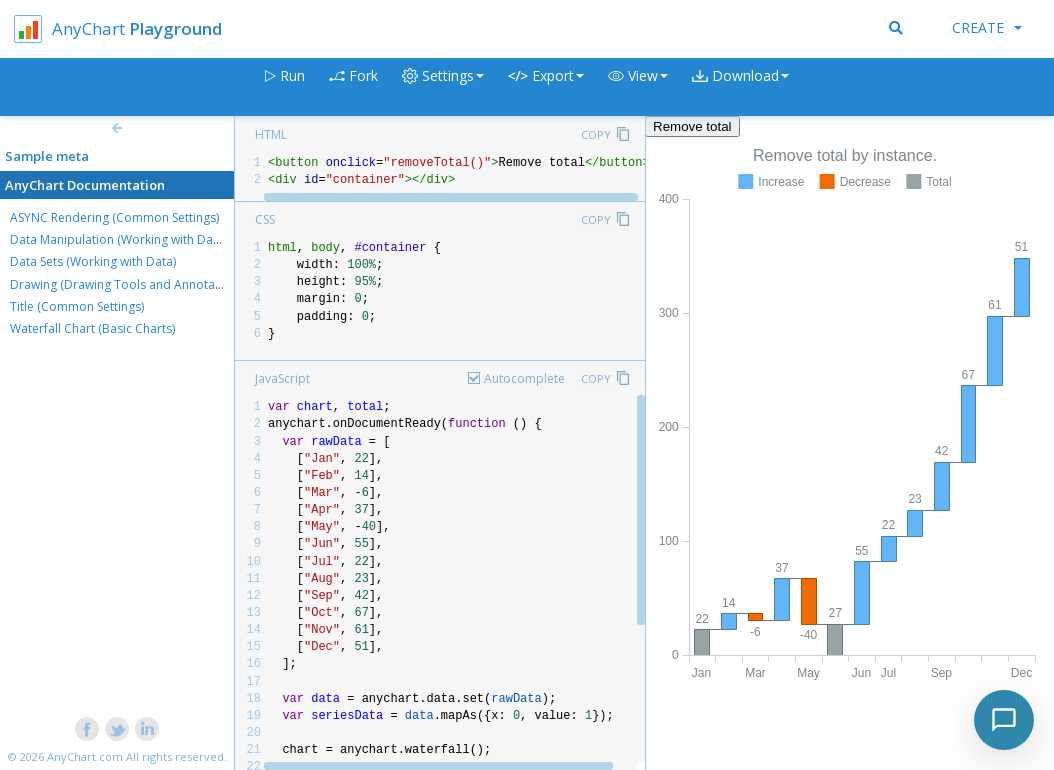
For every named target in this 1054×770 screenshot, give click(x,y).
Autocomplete (524, 378)
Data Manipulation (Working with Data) (118, 239)
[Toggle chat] (1004, 720)
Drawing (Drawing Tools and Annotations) (128, 284)
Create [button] (987, 27)
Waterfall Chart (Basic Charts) (92, 328)
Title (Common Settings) (77, 306)
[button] (638, 87)
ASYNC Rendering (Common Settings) (114, 217)
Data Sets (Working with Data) (93, 261)
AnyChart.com (85, 756)
